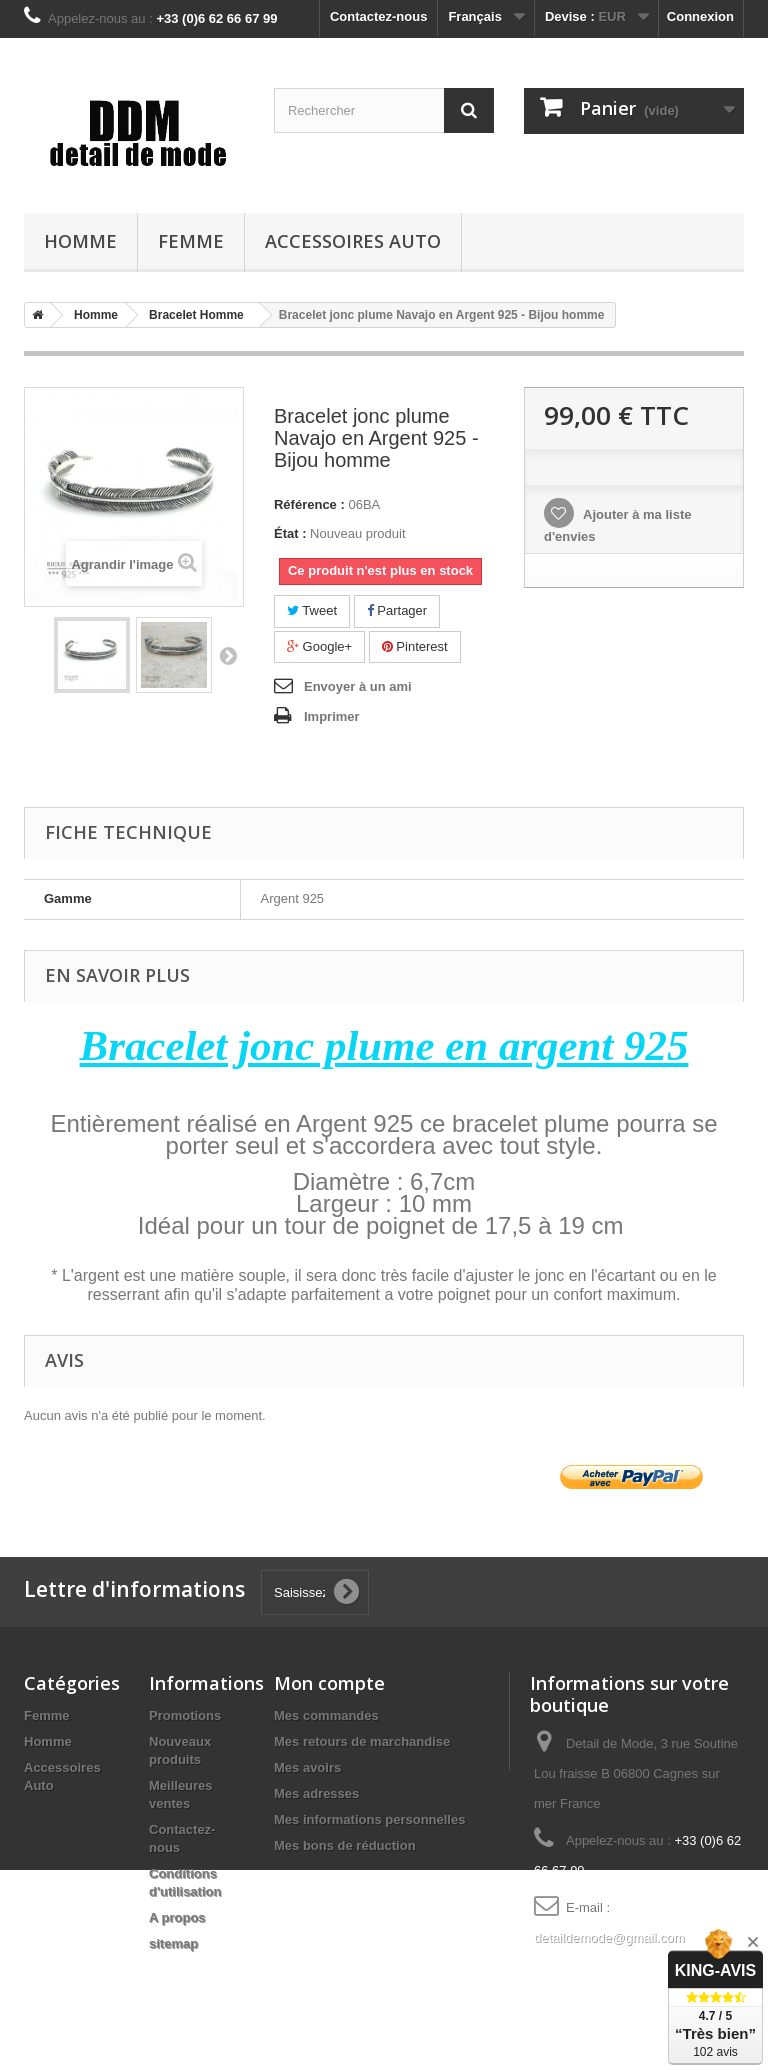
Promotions (185, 1715)
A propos (177, 1917)
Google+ (319, 646)
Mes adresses (316, 1793)
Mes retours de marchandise (362, 1741)
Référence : (309, 504)
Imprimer (332, 716)
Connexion (700, 16)
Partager (397, 610)
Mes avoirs (307, 1767)
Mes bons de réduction (345, 1845)
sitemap (173, 1943)
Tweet (312, 610)
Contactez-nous (379, 16)
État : (290, 533)
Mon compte (329, 1683)
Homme (80, 241)
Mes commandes (326, 1715)
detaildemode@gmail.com (609, 1937)
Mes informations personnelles (369, 1819)
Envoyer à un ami (358, 686)
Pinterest (415, 646)
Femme (191, 241)
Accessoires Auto (353, 241)
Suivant (228, 655)
